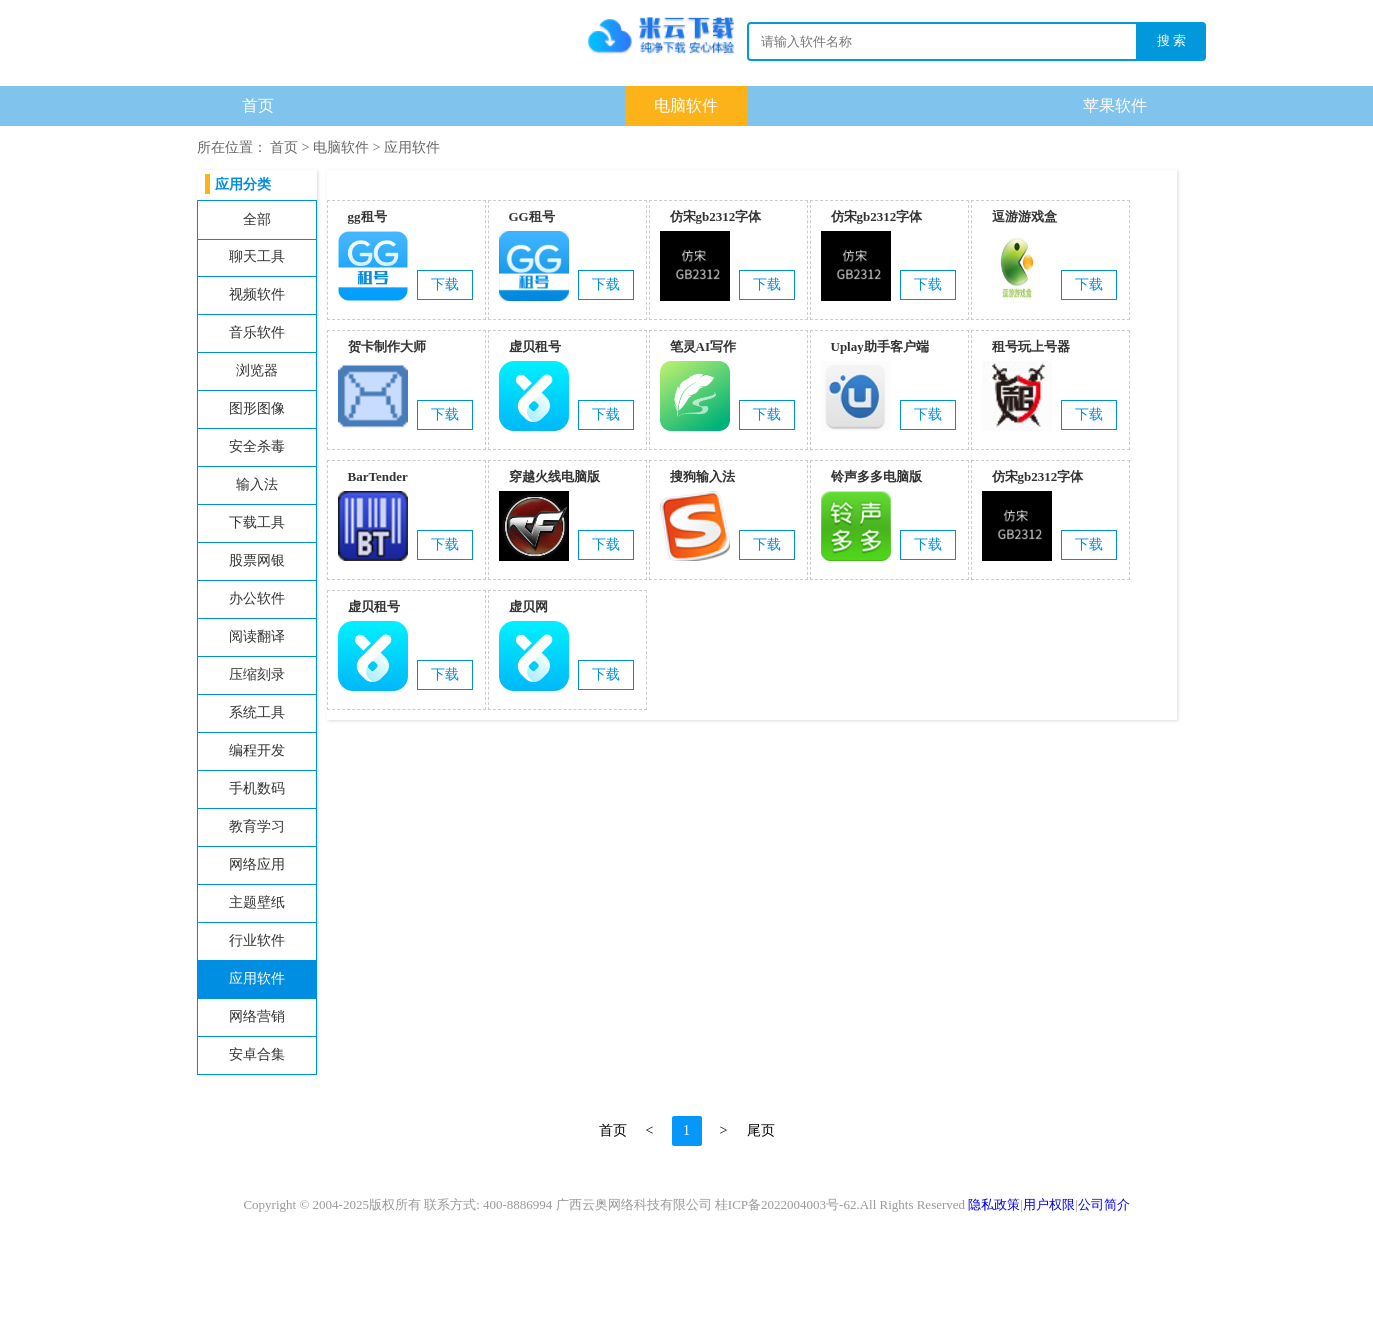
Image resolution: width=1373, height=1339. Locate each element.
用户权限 (1049, 1204)
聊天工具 (257, 256)
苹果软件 (1115, 105)
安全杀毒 (257, 446)
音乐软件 (257, 332)
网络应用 (257, 864)
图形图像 (257, 408)
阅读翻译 (257, 636)
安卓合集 (257, 1054)
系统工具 (257, 712)
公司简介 (1104, 1204)
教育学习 (257, 826)
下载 (687, 46)
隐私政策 (994, 1204)
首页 (258, 105)
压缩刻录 (257, 674)
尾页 (761, 1130)
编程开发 (257, 750)
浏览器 (257, 370)
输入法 (257, 484)
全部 (257, 219)
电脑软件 (686, 105)
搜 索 (1172, 40)
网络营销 (257, 1016)
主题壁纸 (257, 902)
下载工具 (257, 522)
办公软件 (257, 598)
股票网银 (257, 560)
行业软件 (257, 940)
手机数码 (257, 788)
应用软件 (412, 148)
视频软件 (257, 294)
